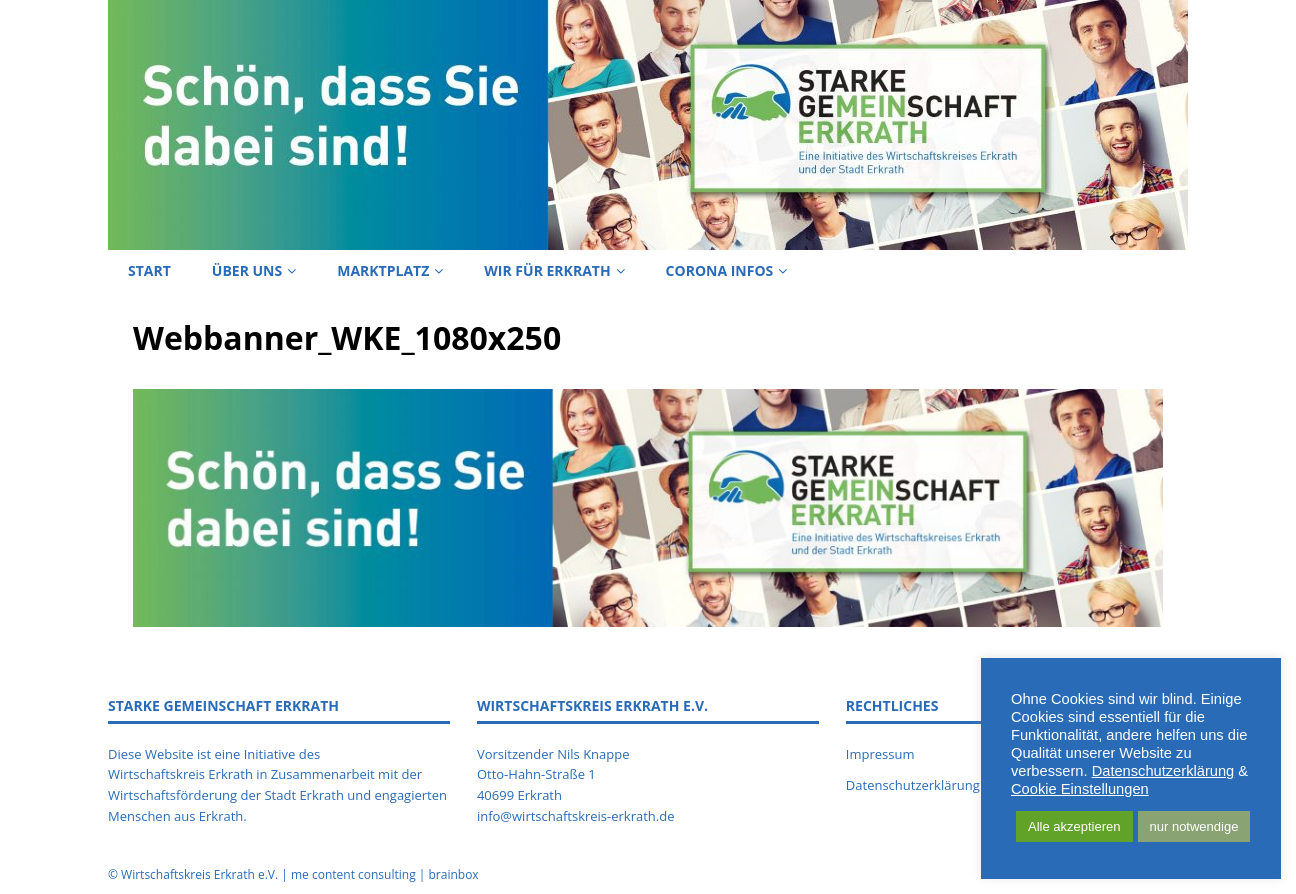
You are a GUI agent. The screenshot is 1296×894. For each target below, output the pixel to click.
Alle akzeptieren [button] (1074, 826)
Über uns (247, 270)
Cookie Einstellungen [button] (1080, 789)
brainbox (453, 874)
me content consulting (353, 874)
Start (149, 270)
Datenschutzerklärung (1163, 771)
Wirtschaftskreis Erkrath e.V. (199, 874)
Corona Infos (720, 270)
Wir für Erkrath (547, 270)
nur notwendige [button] (1194, 826)
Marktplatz (383, 270)
